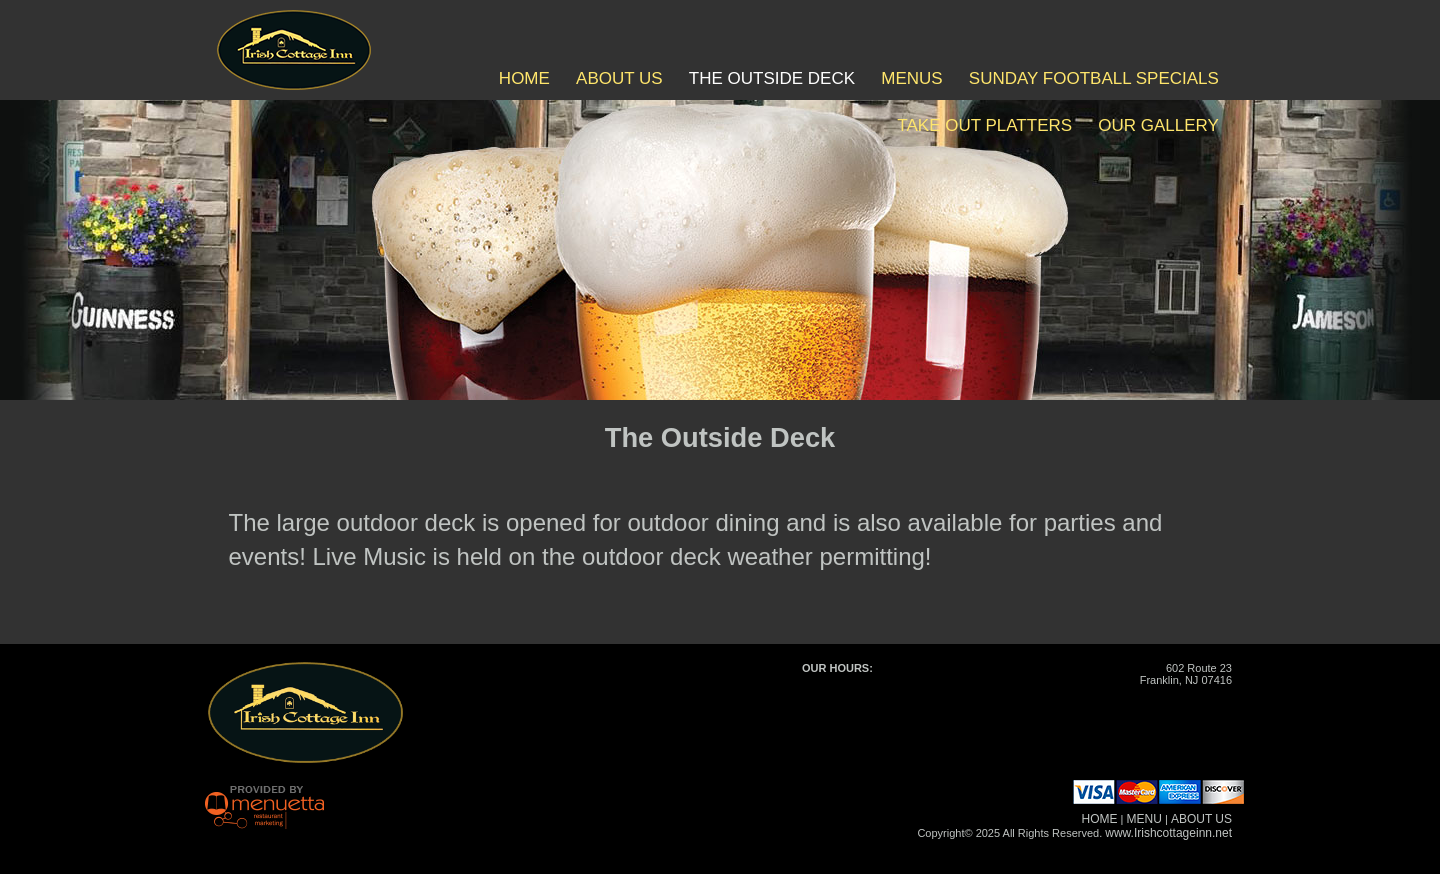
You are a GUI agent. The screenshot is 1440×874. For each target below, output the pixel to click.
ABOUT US (619, 78)
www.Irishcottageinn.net (1168, 833)
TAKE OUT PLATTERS (984, 125)
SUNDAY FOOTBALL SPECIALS (1094, 78)
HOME (524, 78)
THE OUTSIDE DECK (772, 78)
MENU (1144, 819)
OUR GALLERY (1158, 125)
